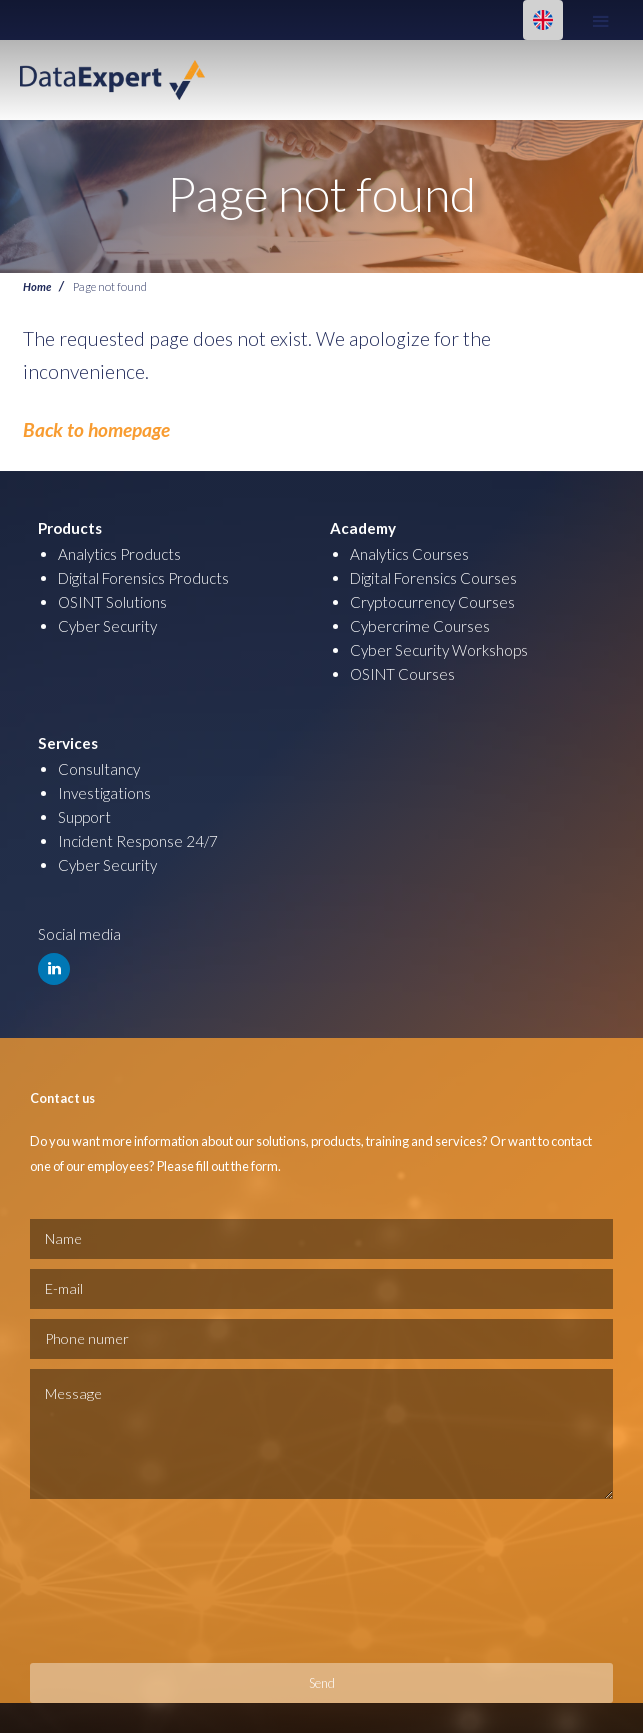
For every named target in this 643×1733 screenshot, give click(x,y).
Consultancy (99, 769)
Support (84, 817)
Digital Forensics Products (143, 578)
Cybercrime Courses (420, 626)
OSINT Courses (402, 674)
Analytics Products (119, 554)
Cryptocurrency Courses (432, 602)
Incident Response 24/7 (138, 841)
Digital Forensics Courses (433, 578)
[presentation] (112, 1581)
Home (37, 286)
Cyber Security (107, 626)
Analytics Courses (409, 554)
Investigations (104, 793)
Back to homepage (96, 429)
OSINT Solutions (112, 602)
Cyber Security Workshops (439, 650)
